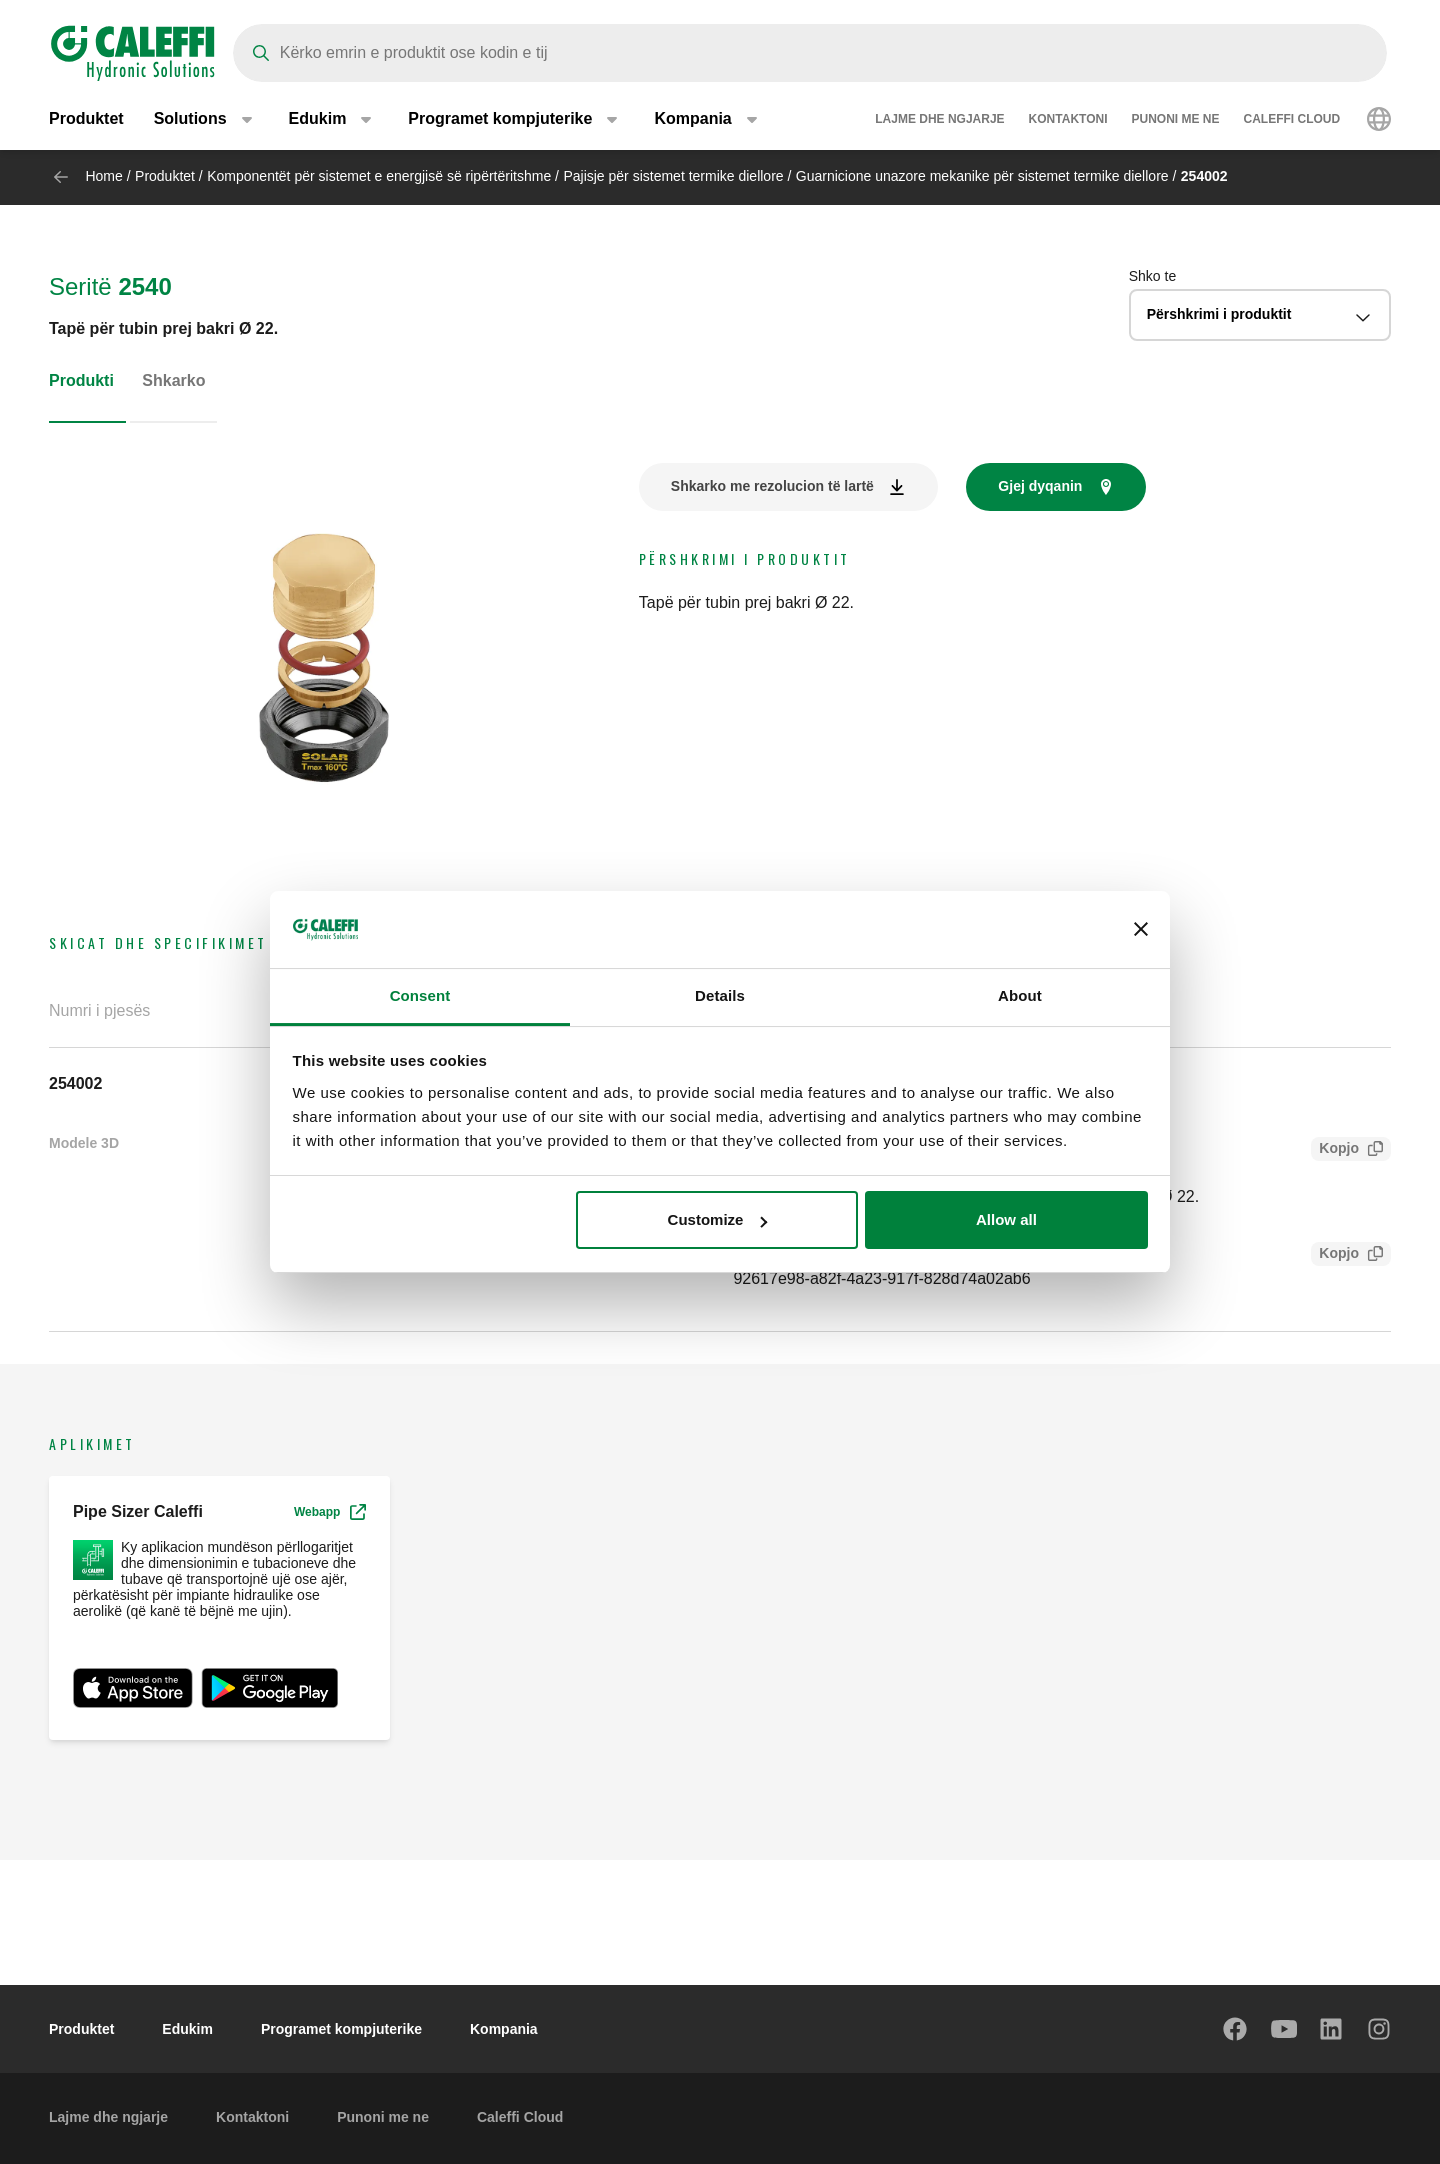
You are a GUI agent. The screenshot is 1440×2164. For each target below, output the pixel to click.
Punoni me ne (1176, 120)
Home (103, 176)
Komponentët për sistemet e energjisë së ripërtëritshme (379, 176)
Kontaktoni (1068, 120)
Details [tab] (720, 995)
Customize (718, 1219)
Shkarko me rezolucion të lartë (772, 486)
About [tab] (1020, 995)
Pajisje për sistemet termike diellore (673, 176)
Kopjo (1335, 1150)
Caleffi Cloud (1292, 120)
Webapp (330, 1512)
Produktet (86, 119)
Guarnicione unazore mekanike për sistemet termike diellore (982, 176)
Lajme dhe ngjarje (939, 120)
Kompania (504, 2029)
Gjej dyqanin (1040, 486)
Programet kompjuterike (341, 2029)
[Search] (810, 53)
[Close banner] (1141, 930)
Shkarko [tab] (173, 380)
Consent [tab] (420, 995)
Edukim (187, 2029)
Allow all (1006, 1219)
